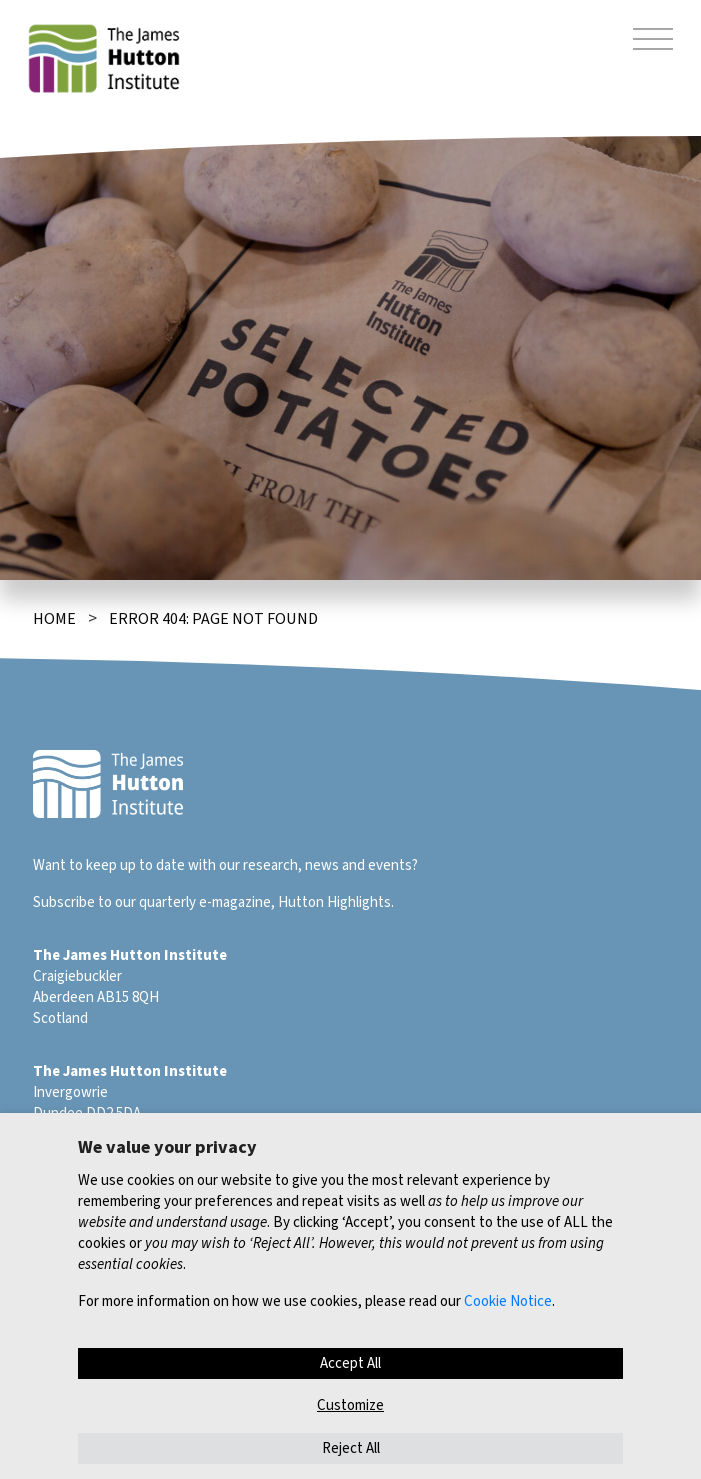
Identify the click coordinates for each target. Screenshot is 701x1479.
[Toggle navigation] (653, 42)
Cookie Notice (508, 1301)
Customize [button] (350, 1405)
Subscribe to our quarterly (114, 902)
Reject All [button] (351, 1448)
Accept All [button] (350, 1363)
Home (54, 619)
